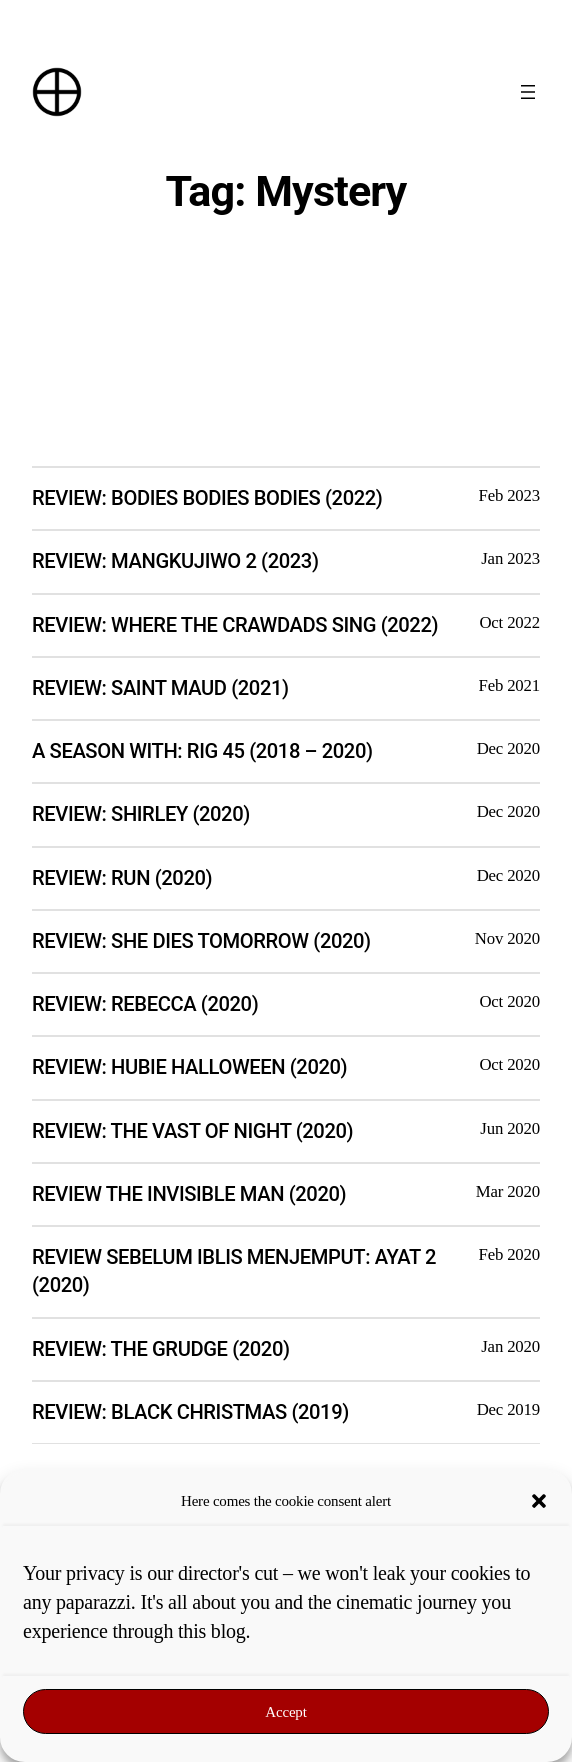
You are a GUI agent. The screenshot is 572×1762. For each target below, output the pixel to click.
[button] (539, 1501)
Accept (285, 1712)
